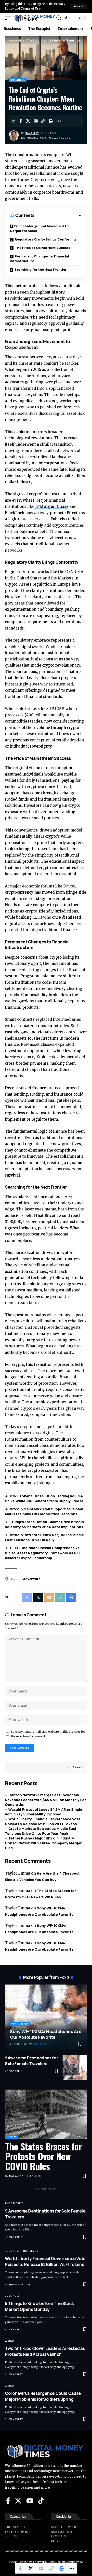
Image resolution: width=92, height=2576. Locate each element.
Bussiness (17, 80)
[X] (18, 2500)
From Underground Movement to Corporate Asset (39, 228)
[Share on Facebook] (20, 121)
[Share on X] (28, 121)
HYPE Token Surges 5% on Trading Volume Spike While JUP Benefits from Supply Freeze (44, 1498)
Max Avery (32, 133)
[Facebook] (8, 2500)
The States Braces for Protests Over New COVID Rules (43, 2156)
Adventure (31, 1579)
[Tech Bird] (28, 2044)
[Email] (35, 121)
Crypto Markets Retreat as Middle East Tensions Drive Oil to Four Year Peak (41, 1831)
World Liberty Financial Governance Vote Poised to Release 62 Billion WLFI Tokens (42, 1821)
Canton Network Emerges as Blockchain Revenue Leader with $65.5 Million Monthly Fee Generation (46, 1800)
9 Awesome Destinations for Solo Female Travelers (31, 2060)
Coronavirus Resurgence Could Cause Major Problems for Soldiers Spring (43, 2396)
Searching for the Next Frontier (40, 269)
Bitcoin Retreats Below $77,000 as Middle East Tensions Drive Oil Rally (44, 1537)
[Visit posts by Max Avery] (14, 135)
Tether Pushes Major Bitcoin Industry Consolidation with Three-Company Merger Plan (43, 1843)
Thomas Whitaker (20, 2284)
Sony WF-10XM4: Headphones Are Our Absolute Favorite (45, 2034)
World (11, 2136)
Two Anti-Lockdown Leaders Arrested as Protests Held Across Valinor (45, 2351)
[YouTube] (30, 2500)
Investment (31, 2251)
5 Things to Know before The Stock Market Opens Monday (39, 2306)
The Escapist (14, 2203)
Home (12, 40)
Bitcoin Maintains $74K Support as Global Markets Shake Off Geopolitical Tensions (44, 1511)
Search (77, 1767)
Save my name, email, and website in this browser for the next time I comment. (48, 1734)
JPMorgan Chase (51, 506)
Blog (21, 40)
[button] (78, 6)
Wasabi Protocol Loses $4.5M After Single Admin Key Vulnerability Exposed (43, 1812)
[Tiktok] (41, 2500)
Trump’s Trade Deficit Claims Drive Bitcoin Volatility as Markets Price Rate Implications (44, 1524)
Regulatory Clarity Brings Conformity (46, 239)
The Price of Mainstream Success (43, 247)
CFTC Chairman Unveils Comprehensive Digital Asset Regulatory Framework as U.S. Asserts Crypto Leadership (43, 1552)
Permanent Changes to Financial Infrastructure (39, 258)
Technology (20, 2024)
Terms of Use (30, 8)
